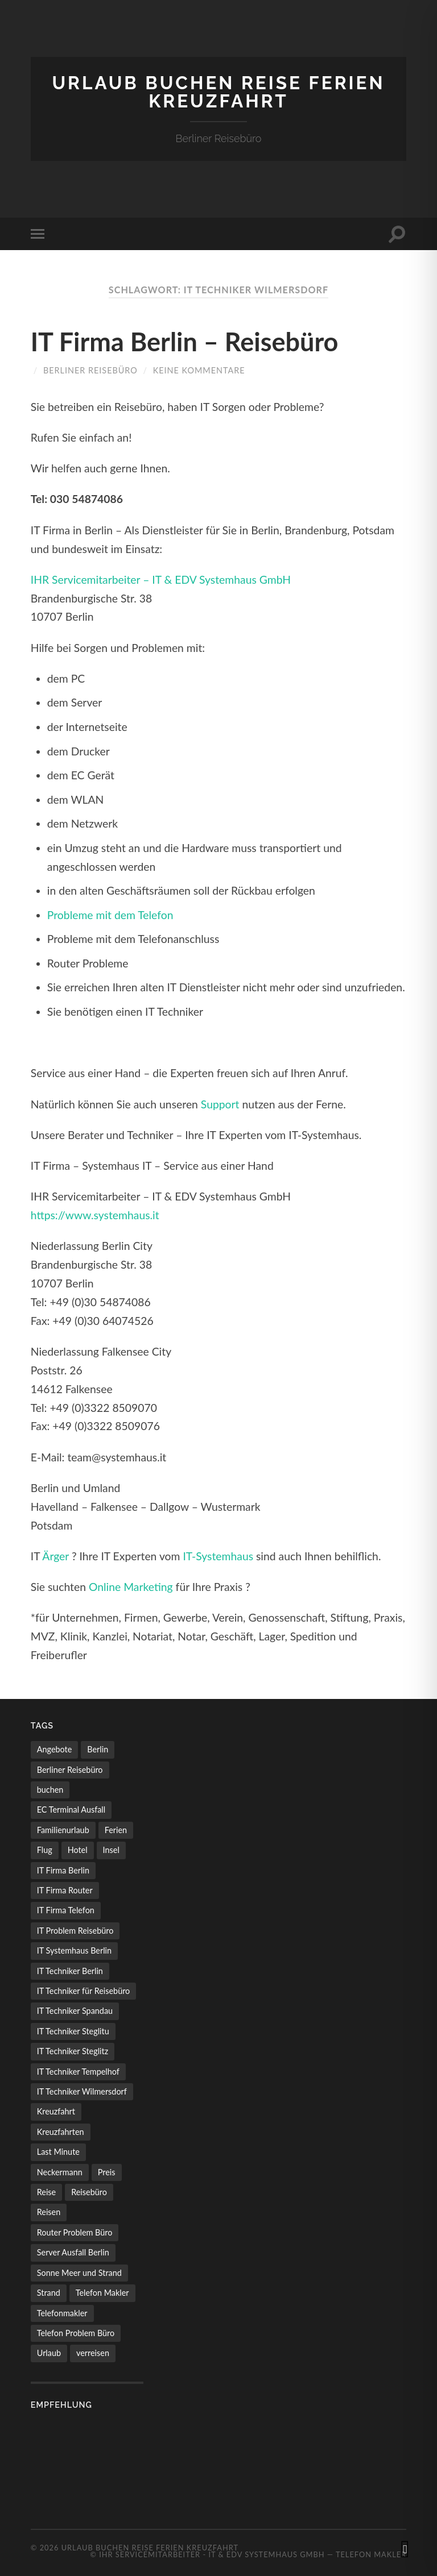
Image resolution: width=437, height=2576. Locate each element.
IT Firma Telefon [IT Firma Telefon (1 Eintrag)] (65, 1910)
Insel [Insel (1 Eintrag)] (111, 1850)
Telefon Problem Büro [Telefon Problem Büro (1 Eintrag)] (75, 2333)
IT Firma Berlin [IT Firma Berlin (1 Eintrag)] (63, 1870)
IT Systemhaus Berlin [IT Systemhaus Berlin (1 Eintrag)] (74, 1950)
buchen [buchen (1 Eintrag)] (50, 1789)
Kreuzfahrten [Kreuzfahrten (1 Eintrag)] (60, 2132)
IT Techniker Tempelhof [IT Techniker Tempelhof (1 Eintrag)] (78, 2071)
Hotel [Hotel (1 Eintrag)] (78, 1850)
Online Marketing (131, 1586)
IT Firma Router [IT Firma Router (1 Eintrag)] (65, 1890)
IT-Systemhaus (218, 1556)
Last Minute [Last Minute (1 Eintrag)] (58, 2152)
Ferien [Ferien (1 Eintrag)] (116, 1830)
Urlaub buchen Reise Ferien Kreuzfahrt (218, 91)
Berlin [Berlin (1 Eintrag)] (97, 1749)
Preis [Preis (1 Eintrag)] (107, 2172)
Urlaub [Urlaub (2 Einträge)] (49, 2353)
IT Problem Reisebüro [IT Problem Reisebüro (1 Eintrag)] (75, 1930)
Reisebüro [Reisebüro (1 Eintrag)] (89, 2192)
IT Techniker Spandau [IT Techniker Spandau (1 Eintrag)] (75, 2011)
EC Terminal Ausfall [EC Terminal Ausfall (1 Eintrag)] (71, 1809)
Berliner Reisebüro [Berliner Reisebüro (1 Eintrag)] (70, 1770)
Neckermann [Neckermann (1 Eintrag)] (60, 2172)
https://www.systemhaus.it (95, 1214)
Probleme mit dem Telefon (110, 914)
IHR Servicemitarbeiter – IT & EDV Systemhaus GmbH (161, 579)
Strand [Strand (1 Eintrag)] (48, 2292)
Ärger (55, 1556)
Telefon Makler (371, 2554)
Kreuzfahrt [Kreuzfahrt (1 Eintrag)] (56, 2111)
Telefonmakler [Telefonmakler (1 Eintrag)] (62, 2313)
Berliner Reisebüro (90, 370)
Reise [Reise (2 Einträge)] (46, 2192)
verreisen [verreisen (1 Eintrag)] (92, 2353)
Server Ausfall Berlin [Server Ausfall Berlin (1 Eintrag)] (73, 2252)
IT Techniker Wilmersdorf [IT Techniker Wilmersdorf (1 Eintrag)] (82, 2091)
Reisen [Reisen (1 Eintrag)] (48, 2212)
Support (220, 1104)
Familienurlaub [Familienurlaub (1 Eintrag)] (63, 1830)
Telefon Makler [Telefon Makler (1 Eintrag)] (102, 2292)
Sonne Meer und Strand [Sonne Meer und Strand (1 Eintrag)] (79, 2273)
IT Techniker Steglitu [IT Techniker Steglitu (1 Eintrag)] (73, 2031)
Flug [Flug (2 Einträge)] (44, 1850)
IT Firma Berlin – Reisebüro (185, 341)
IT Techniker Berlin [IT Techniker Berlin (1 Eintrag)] (70, 1971)
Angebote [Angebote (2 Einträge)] (54, 1749)
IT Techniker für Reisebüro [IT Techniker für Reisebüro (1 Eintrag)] (83, 1991)
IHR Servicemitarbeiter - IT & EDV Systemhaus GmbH (211, 2554)
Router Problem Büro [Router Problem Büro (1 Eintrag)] (75, 2232)
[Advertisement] (87, 2463)
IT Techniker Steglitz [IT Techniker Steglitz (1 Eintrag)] (72, 2051)
